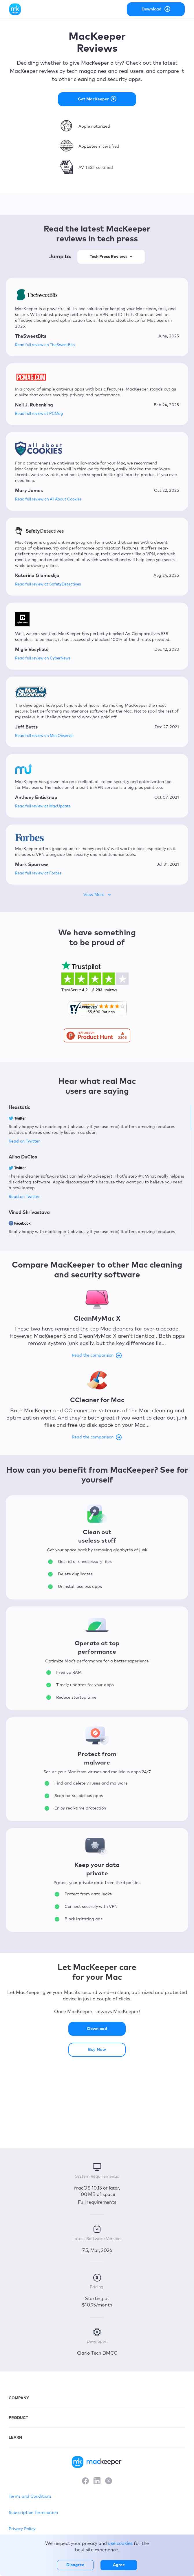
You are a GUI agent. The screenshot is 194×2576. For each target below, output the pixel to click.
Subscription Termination (33, 2513)
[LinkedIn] (97, 2481)
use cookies (120, 2543)
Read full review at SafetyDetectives (48, 584)
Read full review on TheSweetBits (45, 345)
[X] (108, 2481)
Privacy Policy (22, 2529)
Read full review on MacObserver (44, 736)
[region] (97, 1170)
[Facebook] (85, 2481)
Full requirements (97, 2202)
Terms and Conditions (30, 2496)
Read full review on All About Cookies (48, 499)
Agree (119, 2565)
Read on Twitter (24, 1141)
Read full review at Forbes (38, 873)
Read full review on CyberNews (42, 658)
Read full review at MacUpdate (43, 806)
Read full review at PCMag (39, 414)
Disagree (75, 2565)
